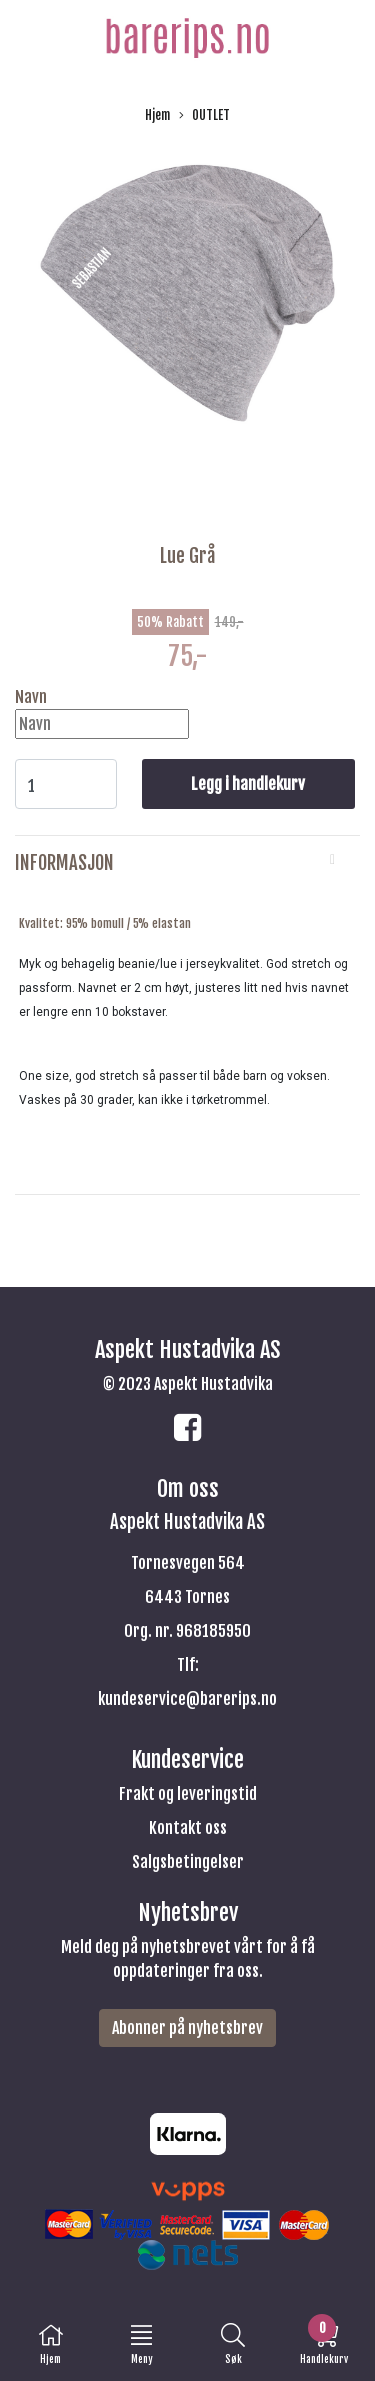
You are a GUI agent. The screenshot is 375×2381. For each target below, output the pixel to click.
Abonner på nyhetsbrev (187, 2028)
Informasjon (64, 863)
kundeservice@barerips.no (187, 1699)
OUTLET (204, 116)
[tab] (187, 863)
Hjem (157, 115)
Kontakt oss (188, 1828)
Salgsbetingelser (188, 1862)
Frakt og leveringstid (188, 1794)
